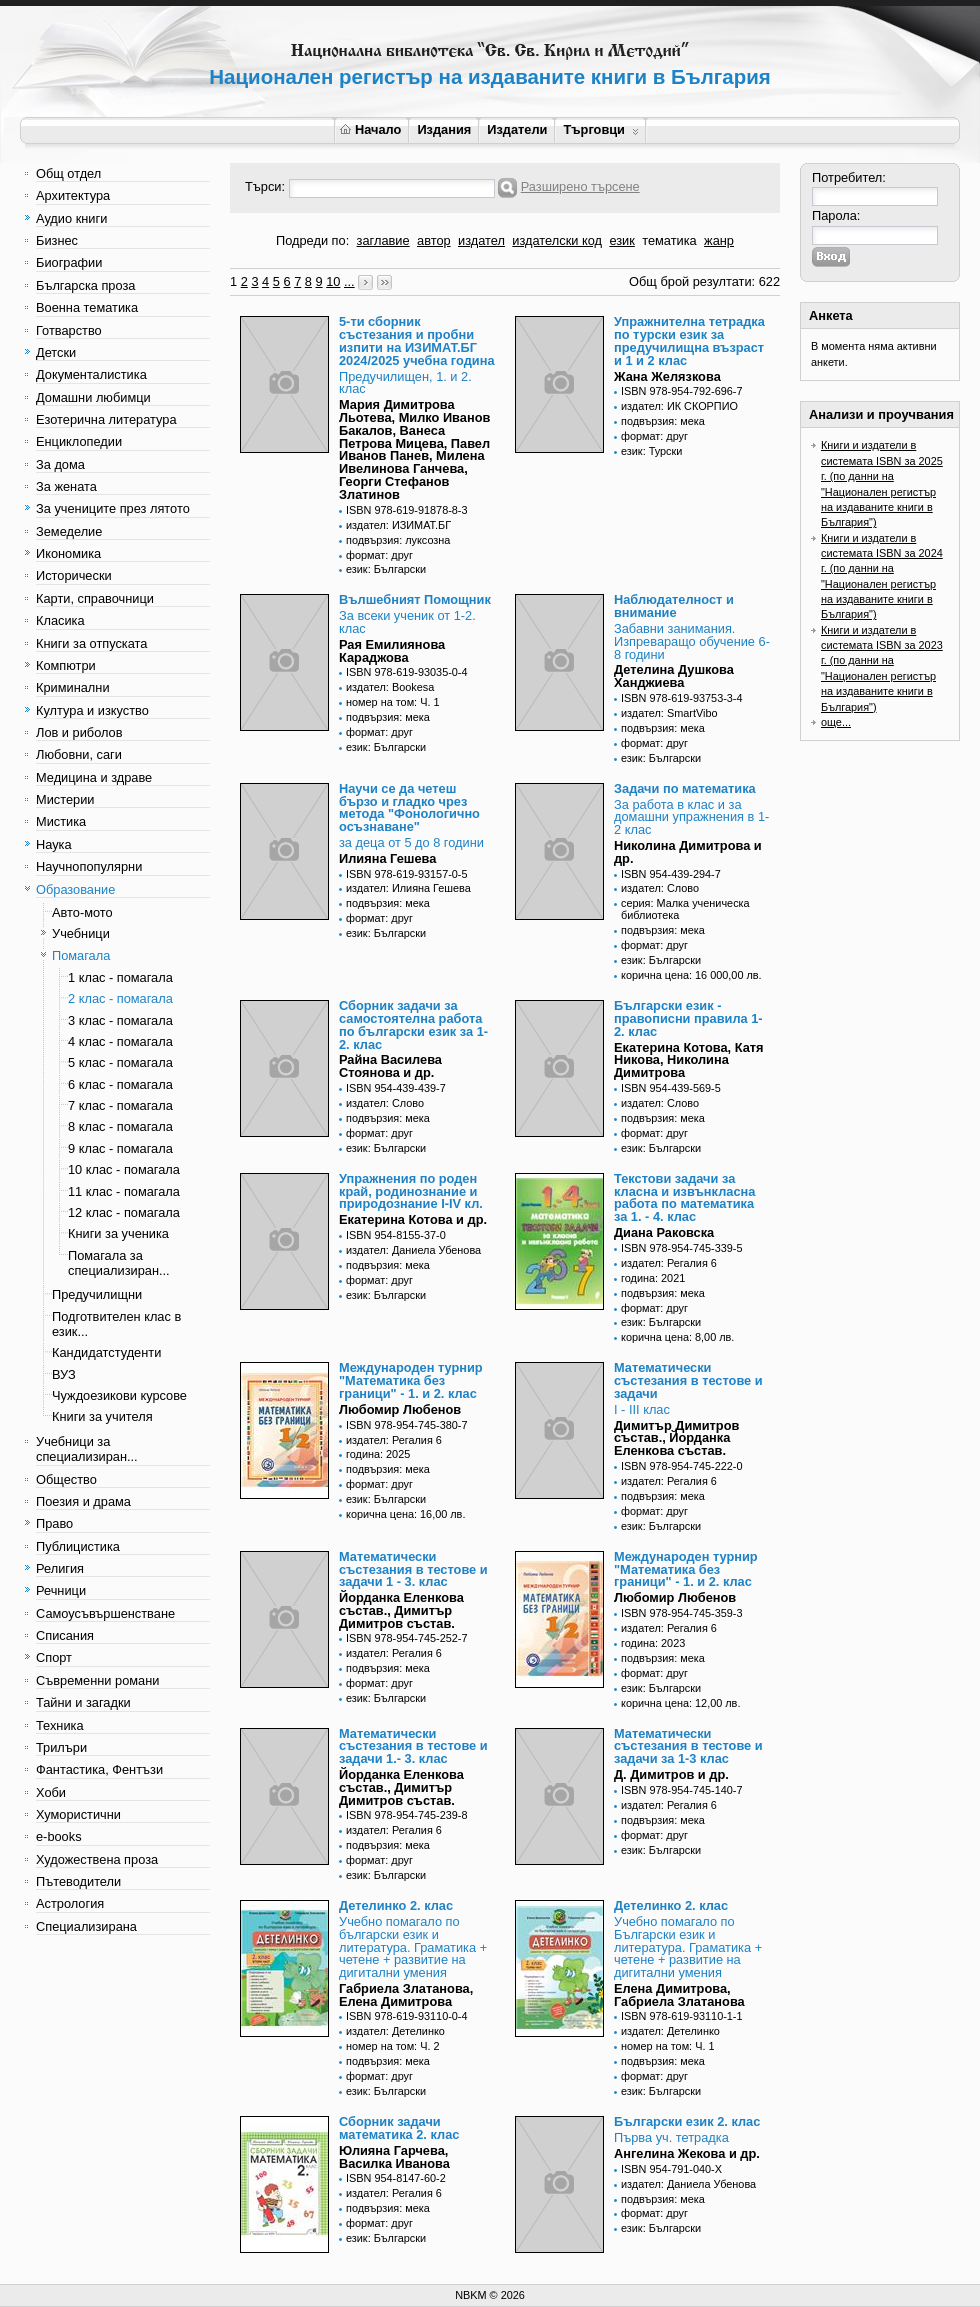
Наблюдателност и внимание (674, 606)
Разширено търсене (580, 186)
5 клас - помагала (120, 1062)
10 (333, 281)
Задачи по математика (685, 788)
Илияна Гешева (387, 858)
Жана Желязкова (667, 376)
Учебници (81, 933)
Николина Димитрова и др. (688, 852)
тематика (669, 240)
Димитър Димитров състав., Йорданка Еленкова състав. (676, 1438)
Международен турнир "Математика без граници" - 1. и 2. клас (411, 1380)
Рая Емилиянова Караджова (392, 651)
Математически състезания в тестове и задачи (688, 1380)
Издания (444, 129)
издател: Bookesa (390, 687)
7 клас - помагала (120, 1105)
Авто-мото (82, 912)
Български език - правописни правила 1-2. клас (688, 1018)
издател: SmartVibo (669, 713)
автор (434, 240)
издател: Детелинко (395, 2031)
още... (836, 722)
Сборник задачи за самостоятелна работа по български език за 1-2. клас (413, 1024)
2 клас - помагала (120, 998)
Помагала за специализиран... (119, 1263)
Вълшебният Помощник (415, 599)
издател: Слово (660, 888)
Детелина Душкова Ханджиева (674, 676)
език (621, 240)
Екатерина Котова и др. (413, 1219)
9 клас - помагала (120, 1148)
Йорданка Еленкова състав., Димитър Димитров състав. (401, 1610)
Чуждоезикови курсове (119, 1395)
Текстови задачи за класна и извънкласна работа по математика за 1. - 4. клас (684, 1197)
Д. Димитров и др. (671, 1774)
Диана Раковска (664, 1232)
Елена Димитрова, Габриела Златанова (679, 1995)
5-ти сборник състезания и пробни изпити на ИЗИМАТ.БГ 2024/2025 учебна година (417, 340)
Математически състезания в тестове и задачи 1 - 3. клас (413, 1569)
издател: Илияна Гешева (408, 888)
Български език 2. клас (687, 2121)
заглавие (383, 240)
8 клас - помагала (120, 1126)
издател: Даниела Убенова (413, 1250)
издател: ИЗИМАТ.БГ (398, 525)
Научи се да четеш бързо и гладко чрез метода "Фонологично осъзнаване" (409, 807)
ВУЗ (64, 1374)
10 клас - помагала (124, 1169)
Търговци (600, 129)
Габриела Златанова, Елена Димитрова (406, 1995)
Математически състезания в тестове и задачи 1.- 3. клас (413, 1746)
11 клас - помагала (124, 1191)
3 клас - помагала (120, 1020)
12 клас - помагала (124, 1212)
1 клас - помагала (120, 977)
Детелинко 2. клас (396, 1905)
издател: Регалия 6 (669, 1263)
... (349, 281)
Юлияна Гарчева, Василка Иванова (394, 2157)
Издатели (517, 129)
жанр (719, 240)
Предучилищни (97, 1294)
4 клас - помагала (120, 1041)
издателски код (557, 240)
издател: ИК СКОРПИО (679, 406)
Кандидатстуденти (106, 1352)
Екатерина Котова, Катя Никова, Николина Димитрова (689, 1060)
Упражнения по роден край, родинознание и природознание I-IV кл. (411, 1191)
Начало (370, 129)
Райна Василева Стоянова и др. (390, 1066)
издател (481, 240)
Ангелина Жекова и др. (687, 2153)
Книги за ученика (118, 1233)
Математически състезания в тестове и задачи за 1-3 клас (688, 1746)
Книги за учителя (102, 1416)
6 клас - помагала (120, 1084)
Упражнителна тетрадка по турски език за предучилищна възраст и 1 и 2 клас (689, 340)
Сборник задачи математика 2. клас (399, 2128)
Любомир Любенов (400, 1409)
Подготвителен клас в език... (116, 1324)
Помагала (81, 955)
